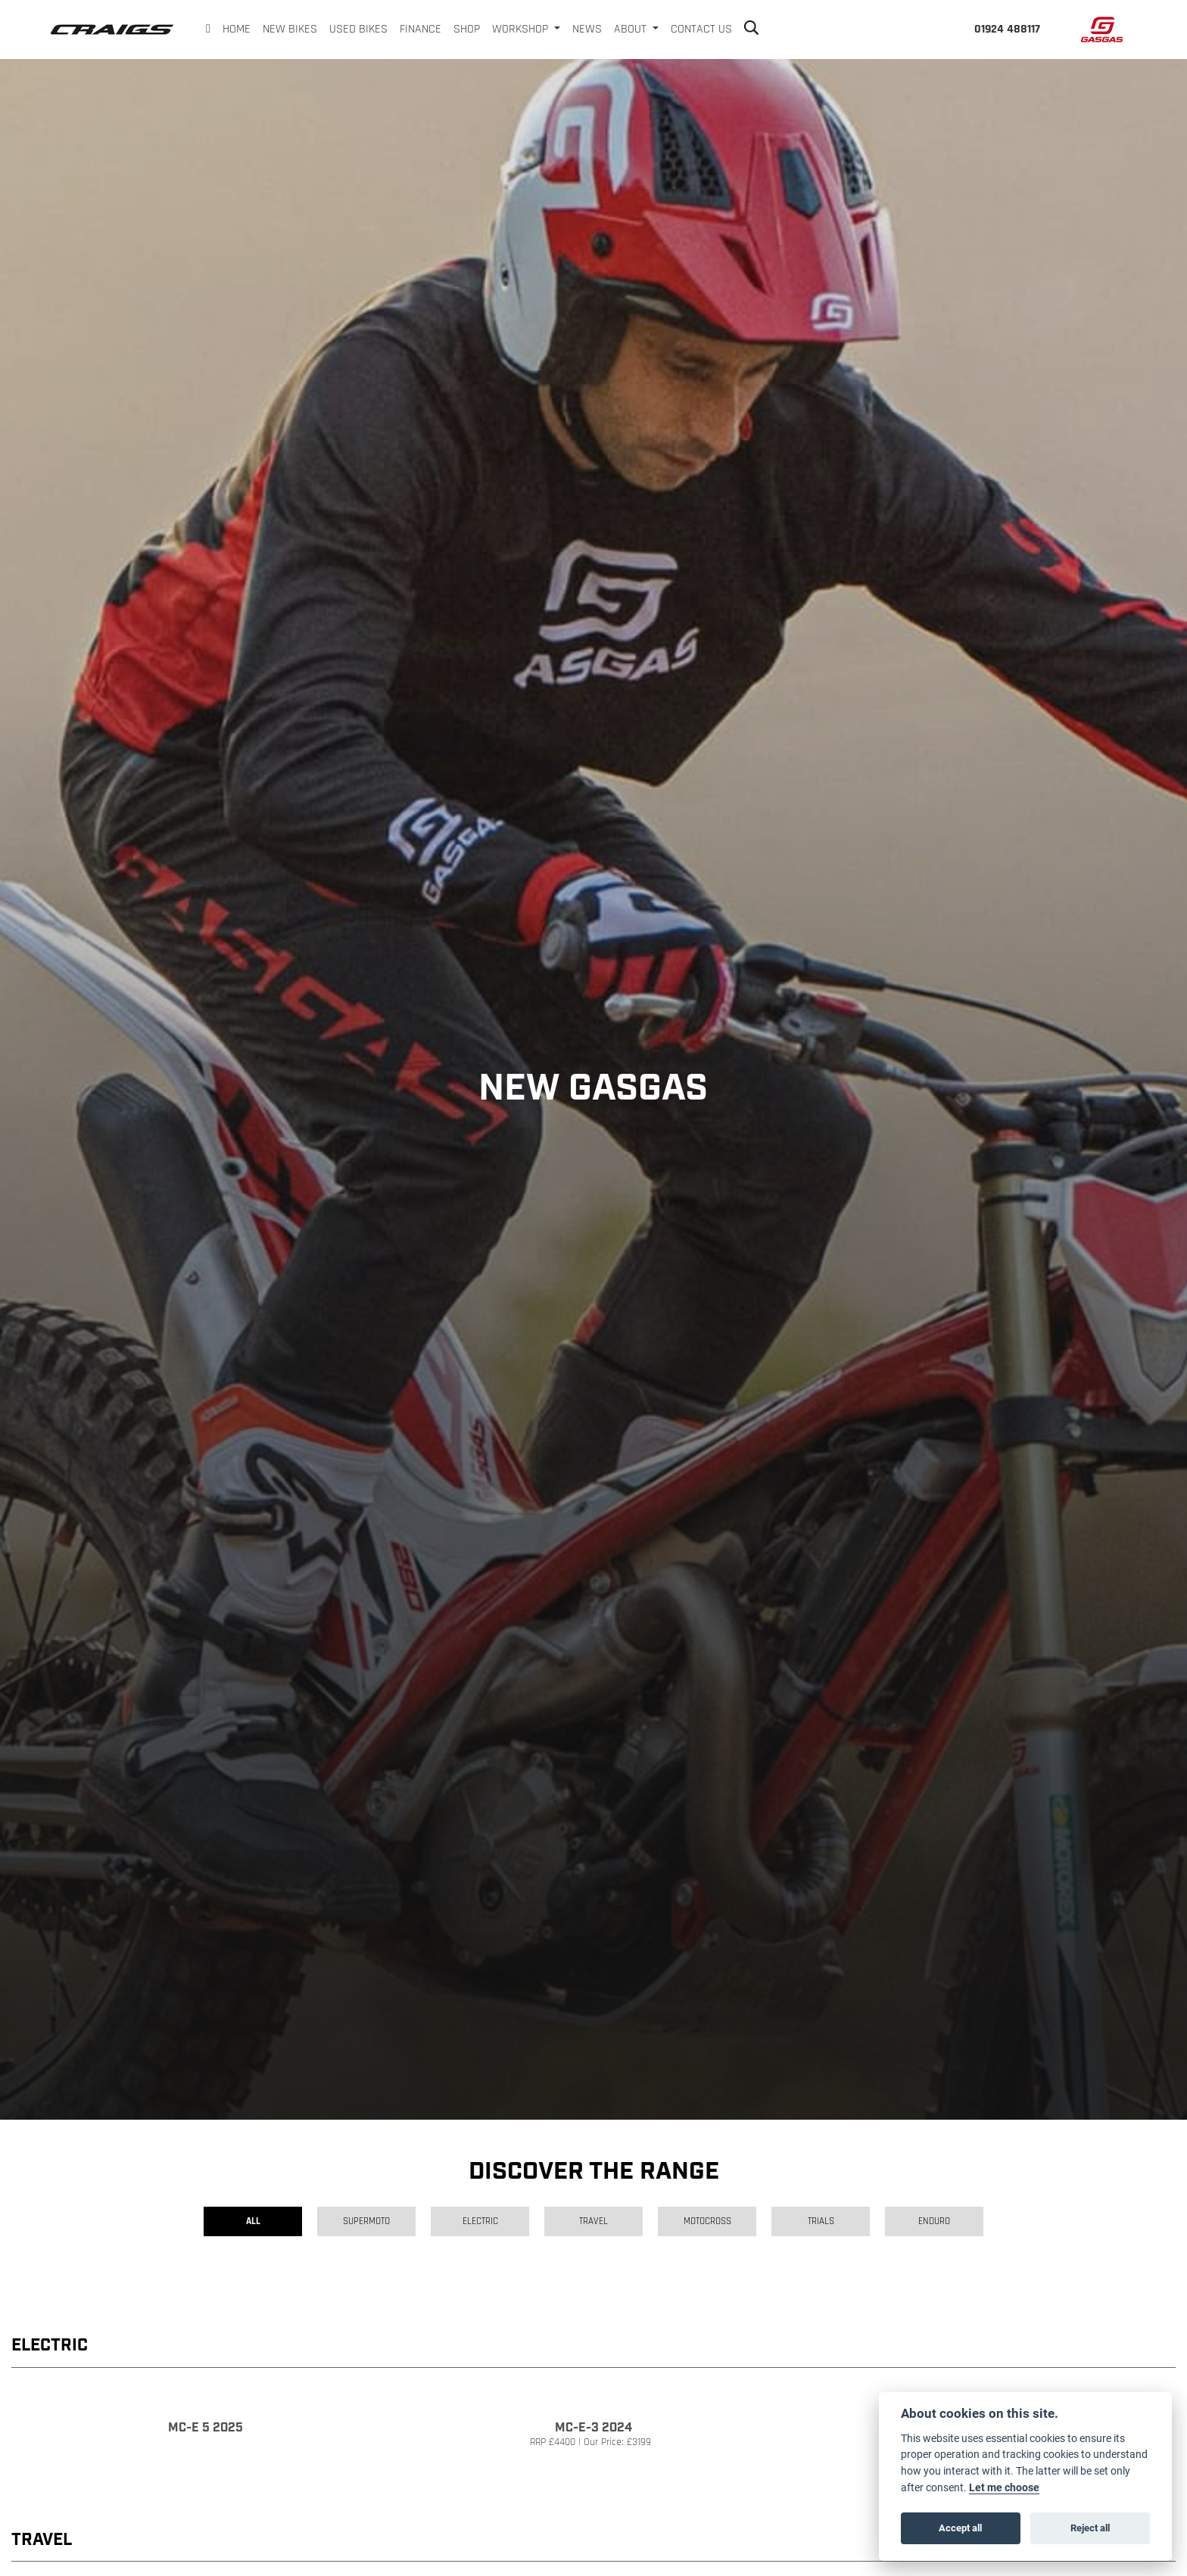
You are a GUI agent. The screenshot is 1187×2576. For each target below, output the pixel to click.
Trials (821, 2221)
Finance (420, 29)
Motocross (707, 2221)
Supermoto (366, 2221)
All (253, 2221)
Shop (466, 29)
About (632, 29)
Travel (593, 2221)
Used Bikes (358, 29)
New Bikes (290, 29)
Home (237, 29)
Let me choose (1004, 2487)
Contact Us (701, 29)
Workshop (521, 29)
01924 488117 (1007, 29)
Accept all (960, 2527)
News (587, 29)
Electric (480, 2221)
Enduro (934, 2221)
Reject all (1090, 2527)
